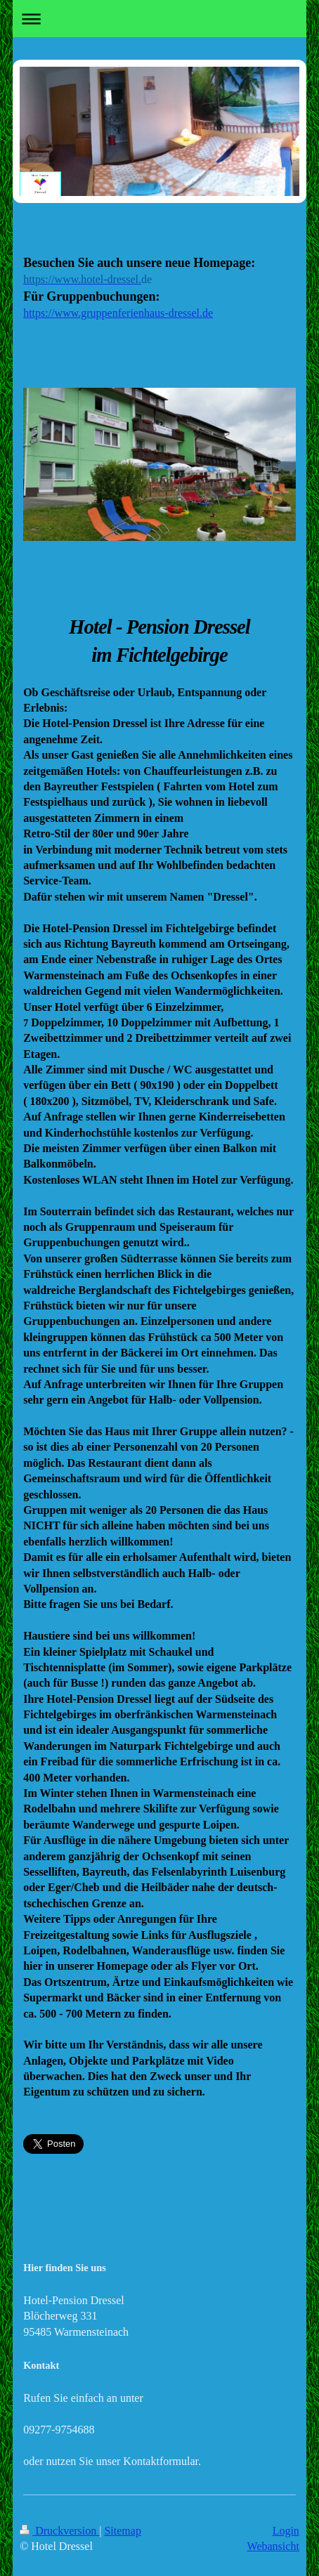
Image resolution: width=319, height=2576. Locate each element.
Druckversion (59, 2531)
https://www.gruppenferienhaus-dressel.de (118, 313)
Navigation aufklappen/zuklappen (159, 19)
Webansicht (273, 2546)
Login (286, 2531)
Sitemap (122, 2531)
